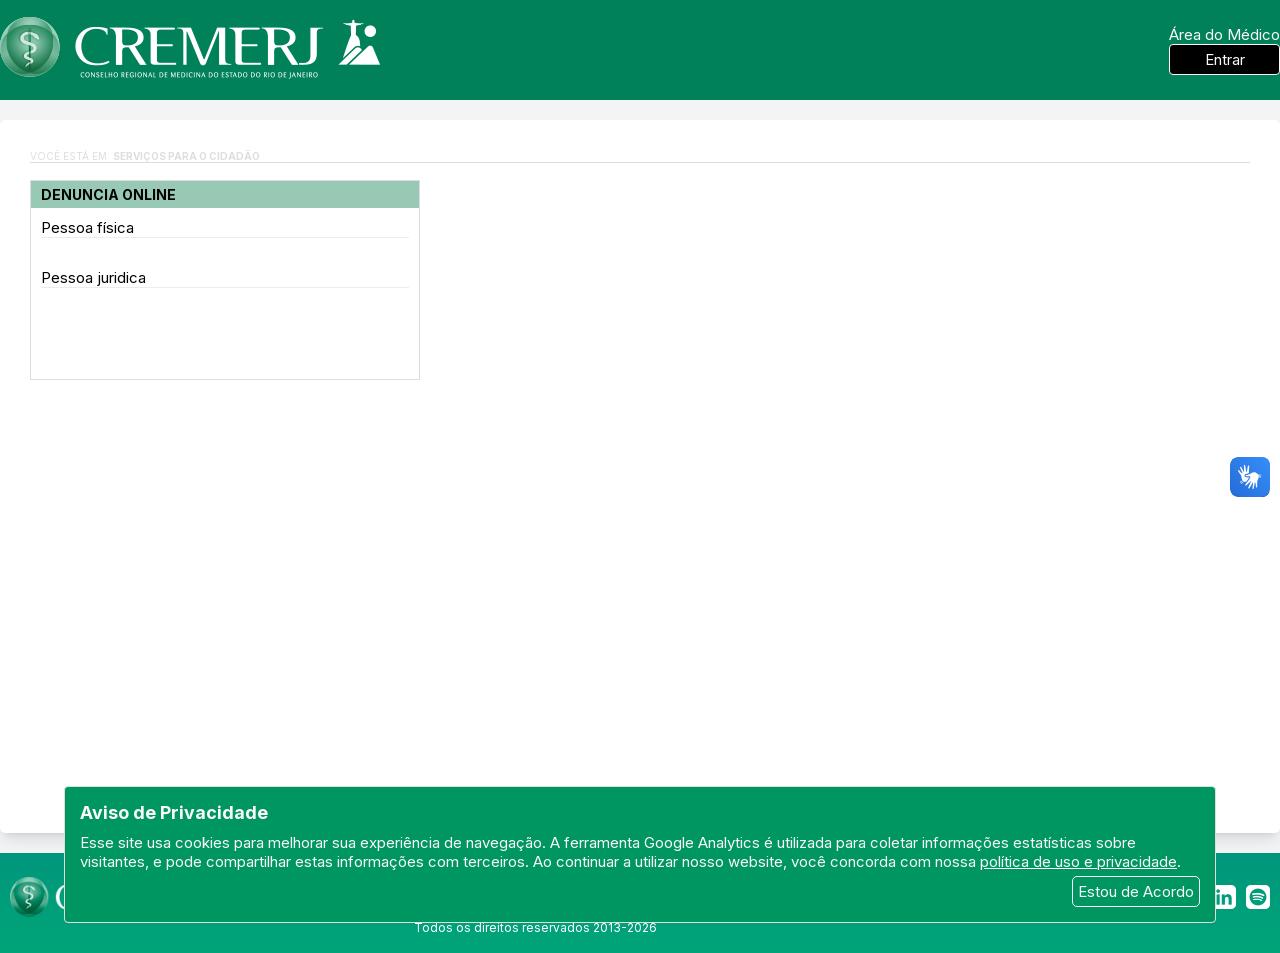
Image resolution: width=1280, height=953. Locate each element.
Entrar (1225, 59)
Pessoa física (87, 227)
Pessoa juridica (93, 277)
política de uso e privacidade (1078, 861)
